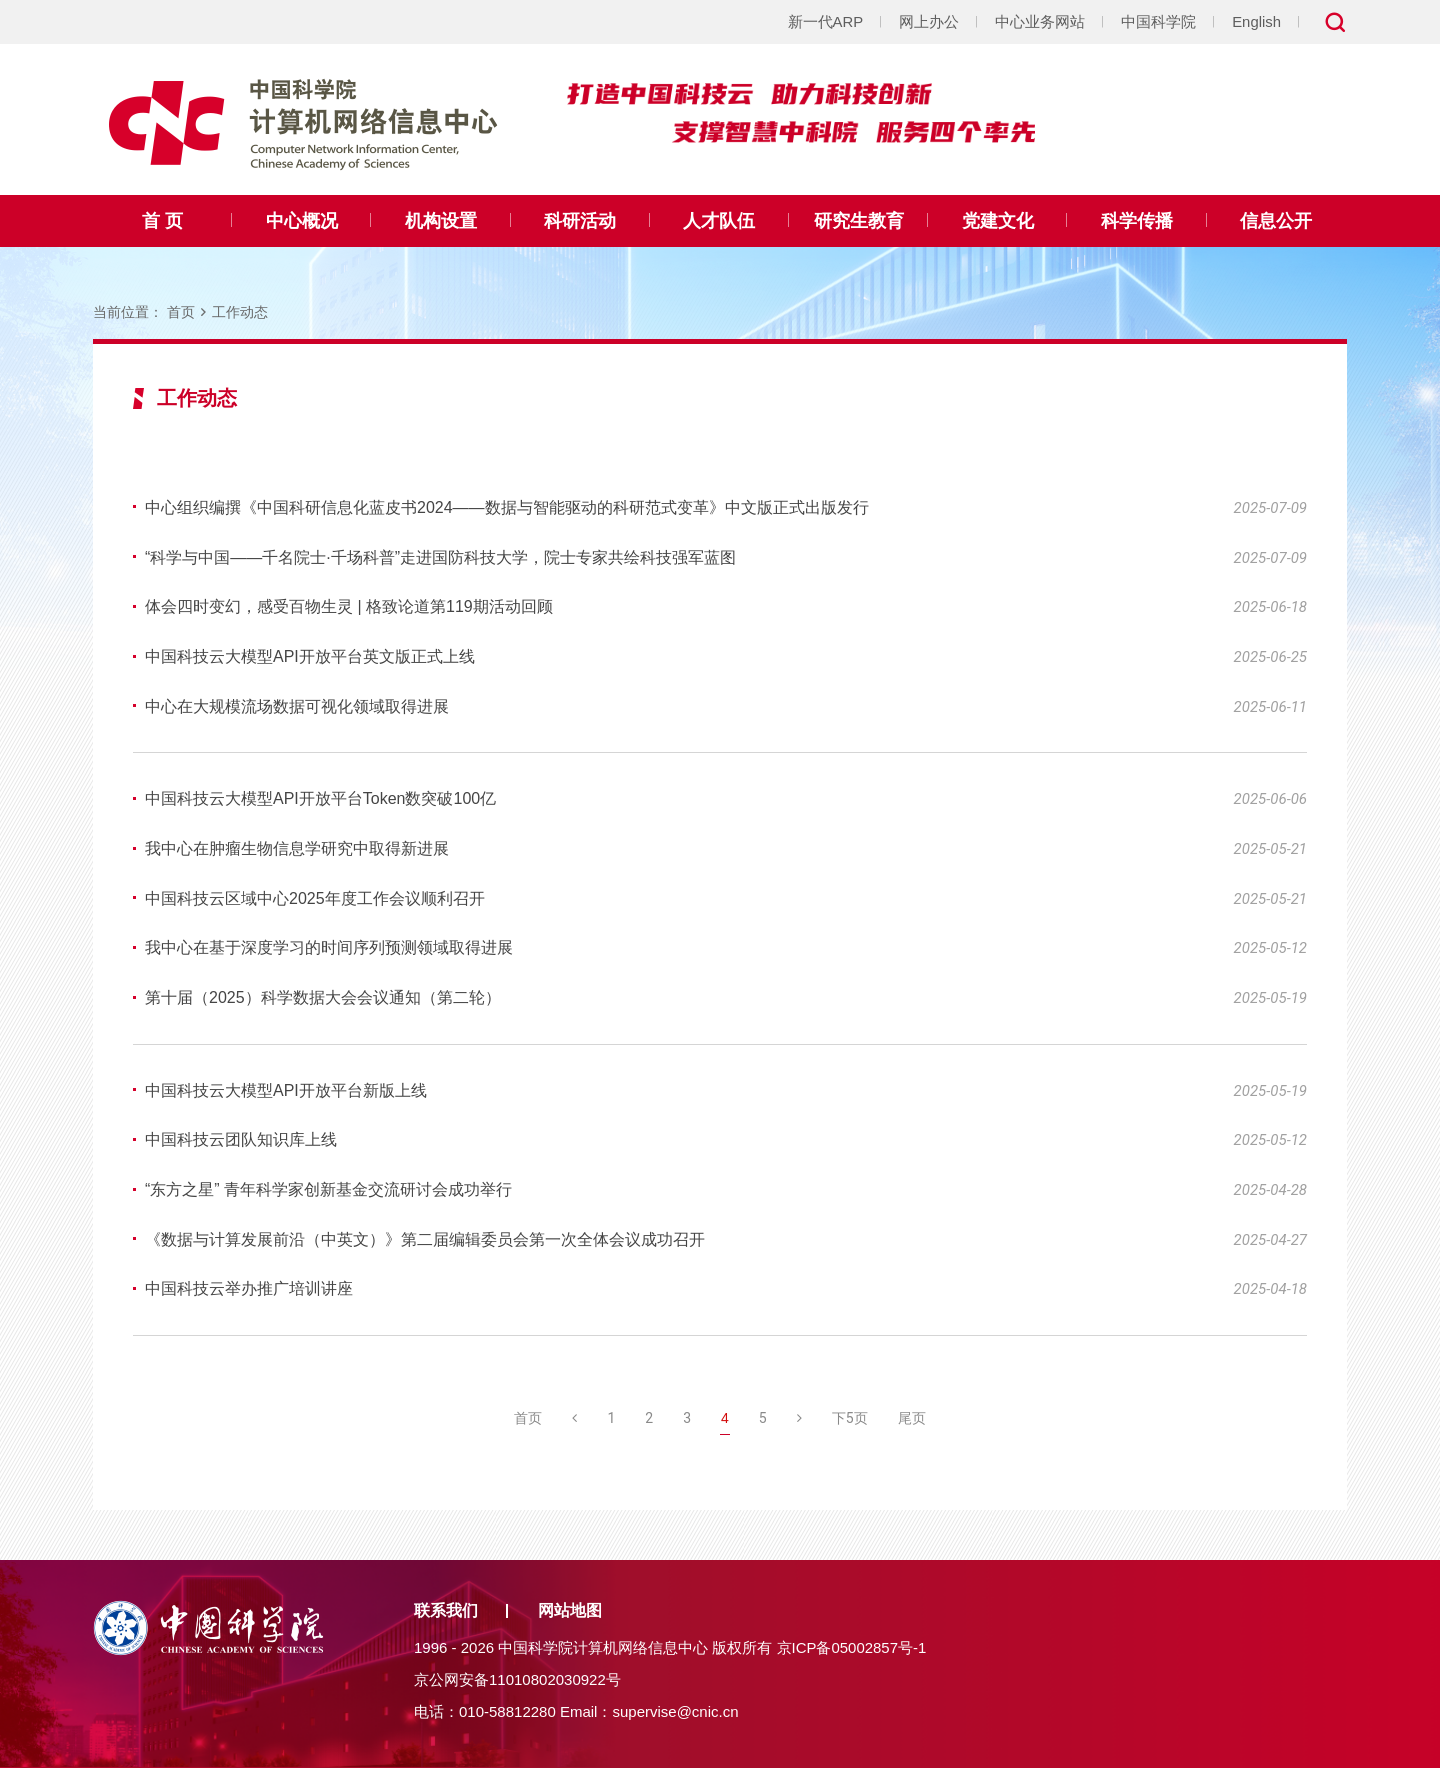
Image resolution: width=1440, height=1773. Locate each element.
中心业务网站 (1040, 21)
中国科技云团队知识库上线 (241, 1143)
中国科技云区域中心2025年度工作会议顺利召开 (315, 900)
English (1256, 21)
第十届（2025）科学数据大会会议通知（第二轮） (323, 1000)
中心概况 (302, 221)
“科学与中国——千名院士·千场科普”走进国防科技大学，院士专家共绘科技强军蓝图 (440, 557)
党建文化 (998, 221)
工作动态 (240, 312)
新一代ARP (825, 21)
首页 (181, 312)
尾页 (912, 1423)
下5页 (850, 1423)
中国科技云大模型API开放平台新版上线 (286, 1093)
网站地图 (570, 1615)
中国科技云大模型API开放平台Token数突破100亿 (320, 800)
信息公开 (1276, 221)
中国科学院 (1158, 21)
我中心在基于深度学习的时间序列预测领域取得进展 (329, 950)
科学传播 (1137, 221)
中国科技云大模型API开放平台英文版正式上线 (310, 657)
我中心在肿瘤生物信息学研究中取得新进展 (297, 850)
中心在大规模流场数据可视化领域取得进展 (297, 707)
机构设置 (441, 221)
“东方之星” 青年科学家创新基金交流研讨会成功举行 (328, 1193)
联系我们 (446, 1615)
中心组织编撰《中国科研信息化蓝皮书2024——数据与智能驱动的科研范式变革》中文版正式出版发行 (507, 507)
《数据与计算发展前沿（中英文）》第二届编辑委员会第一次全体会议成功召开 (425, 1243)
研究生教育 (859, 221)
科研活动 (580, 221)
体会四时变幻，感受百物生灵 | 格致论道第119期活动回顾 (349, 607)
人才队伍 (719, 221)
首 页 (162, 221)
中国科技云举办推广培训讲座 (249, 1293)
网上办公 (929, 21)
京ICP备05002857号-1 (852, 1652)
